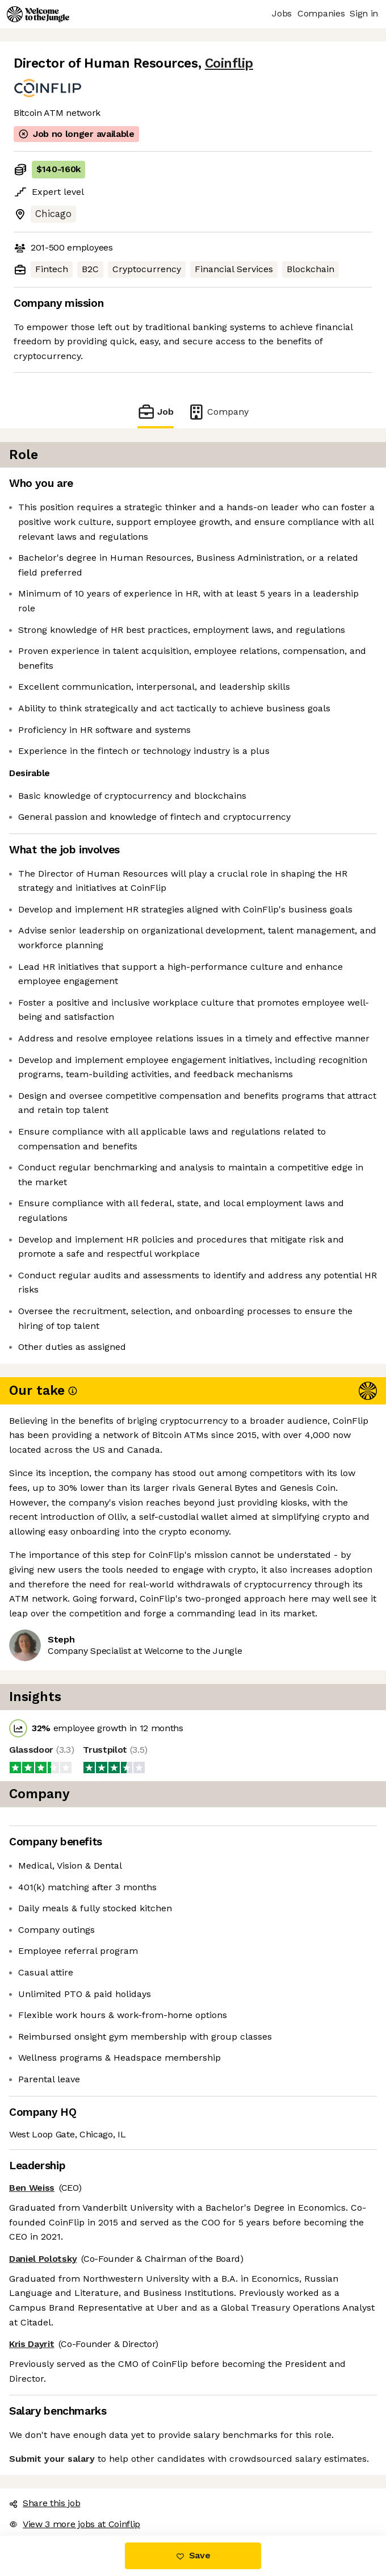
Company (218, 411)
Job (155, 411)
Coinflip (229, 63)
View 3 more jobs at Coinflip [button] (74, 2524)
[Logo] (38, 14)
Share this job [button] (45, 2503)
